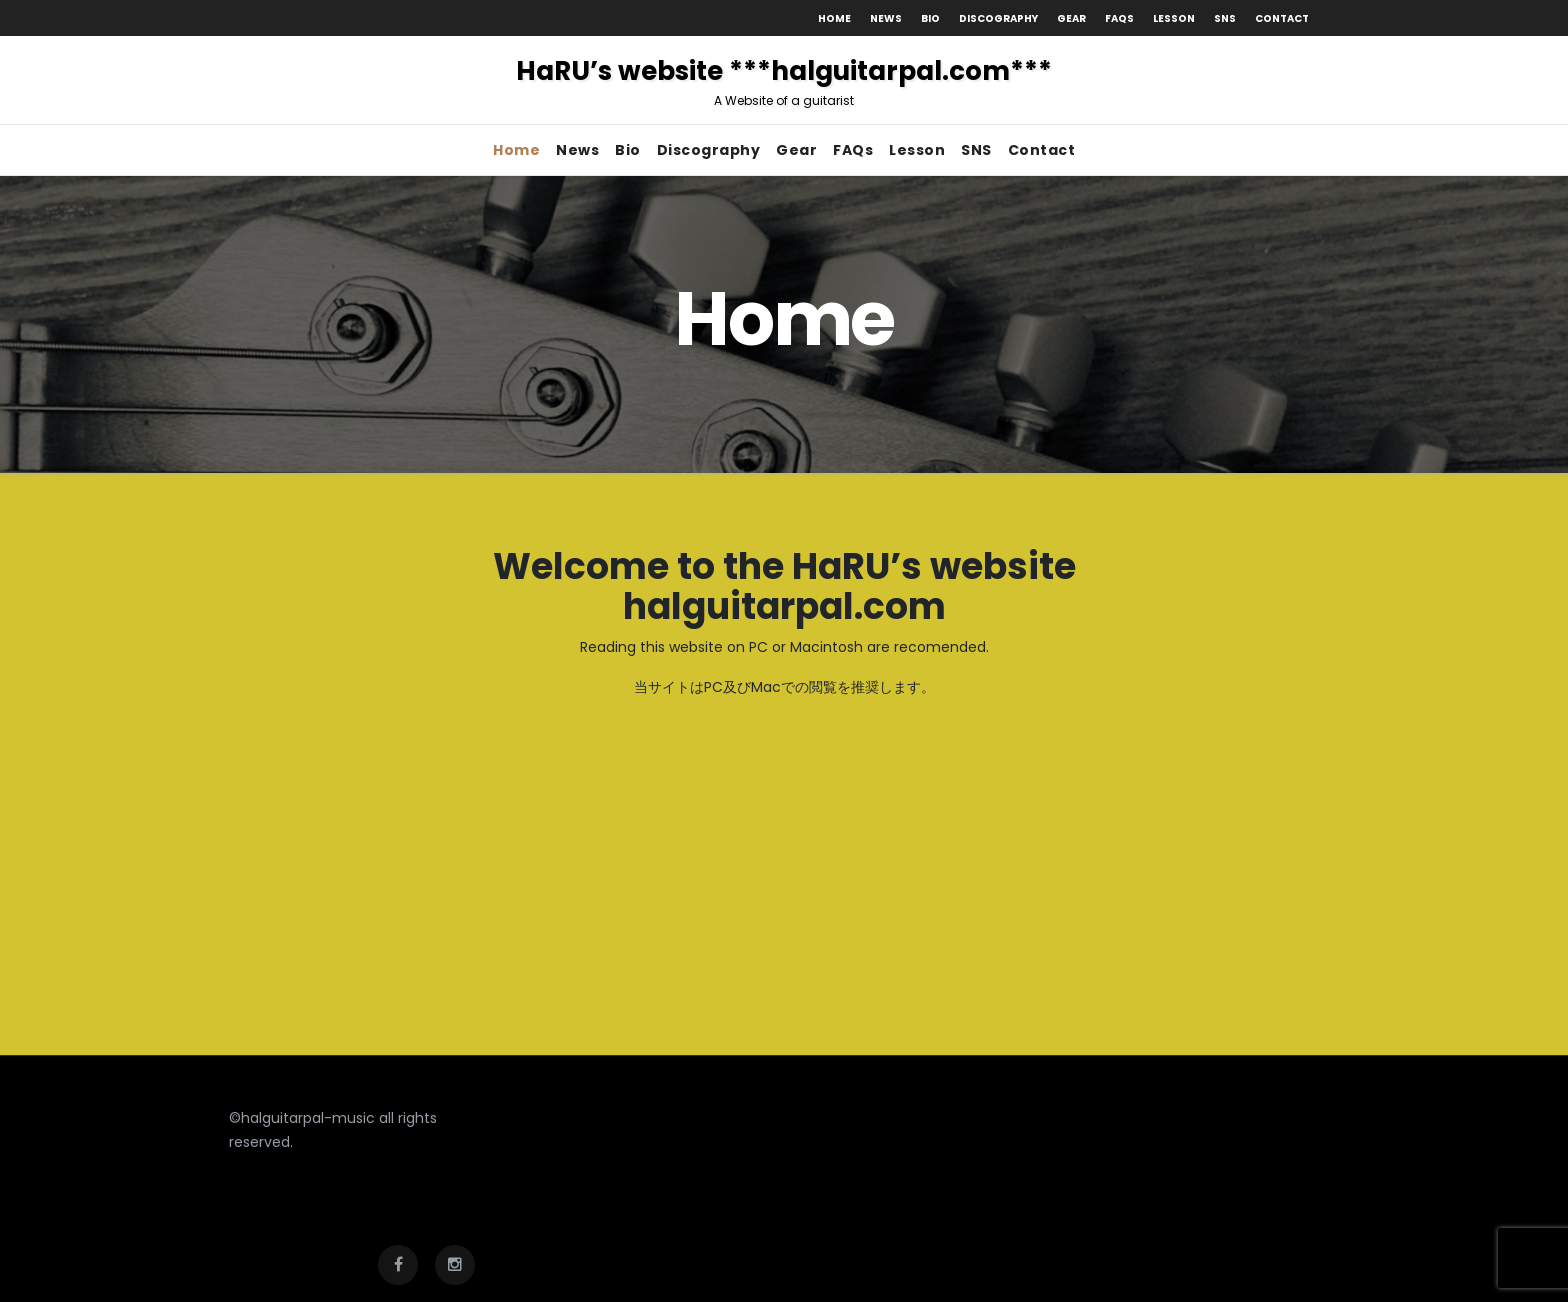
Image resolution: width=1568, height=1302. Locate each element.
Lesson (1174, 18)
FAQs (1119, 18)
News (886, 18)
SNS (1225, 18)
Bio (930, 18)
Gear (1071, 18)
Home (834, 18)
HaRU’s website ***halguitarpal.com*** (784, 81)
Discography (998, 18)
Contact (1282, 18)
